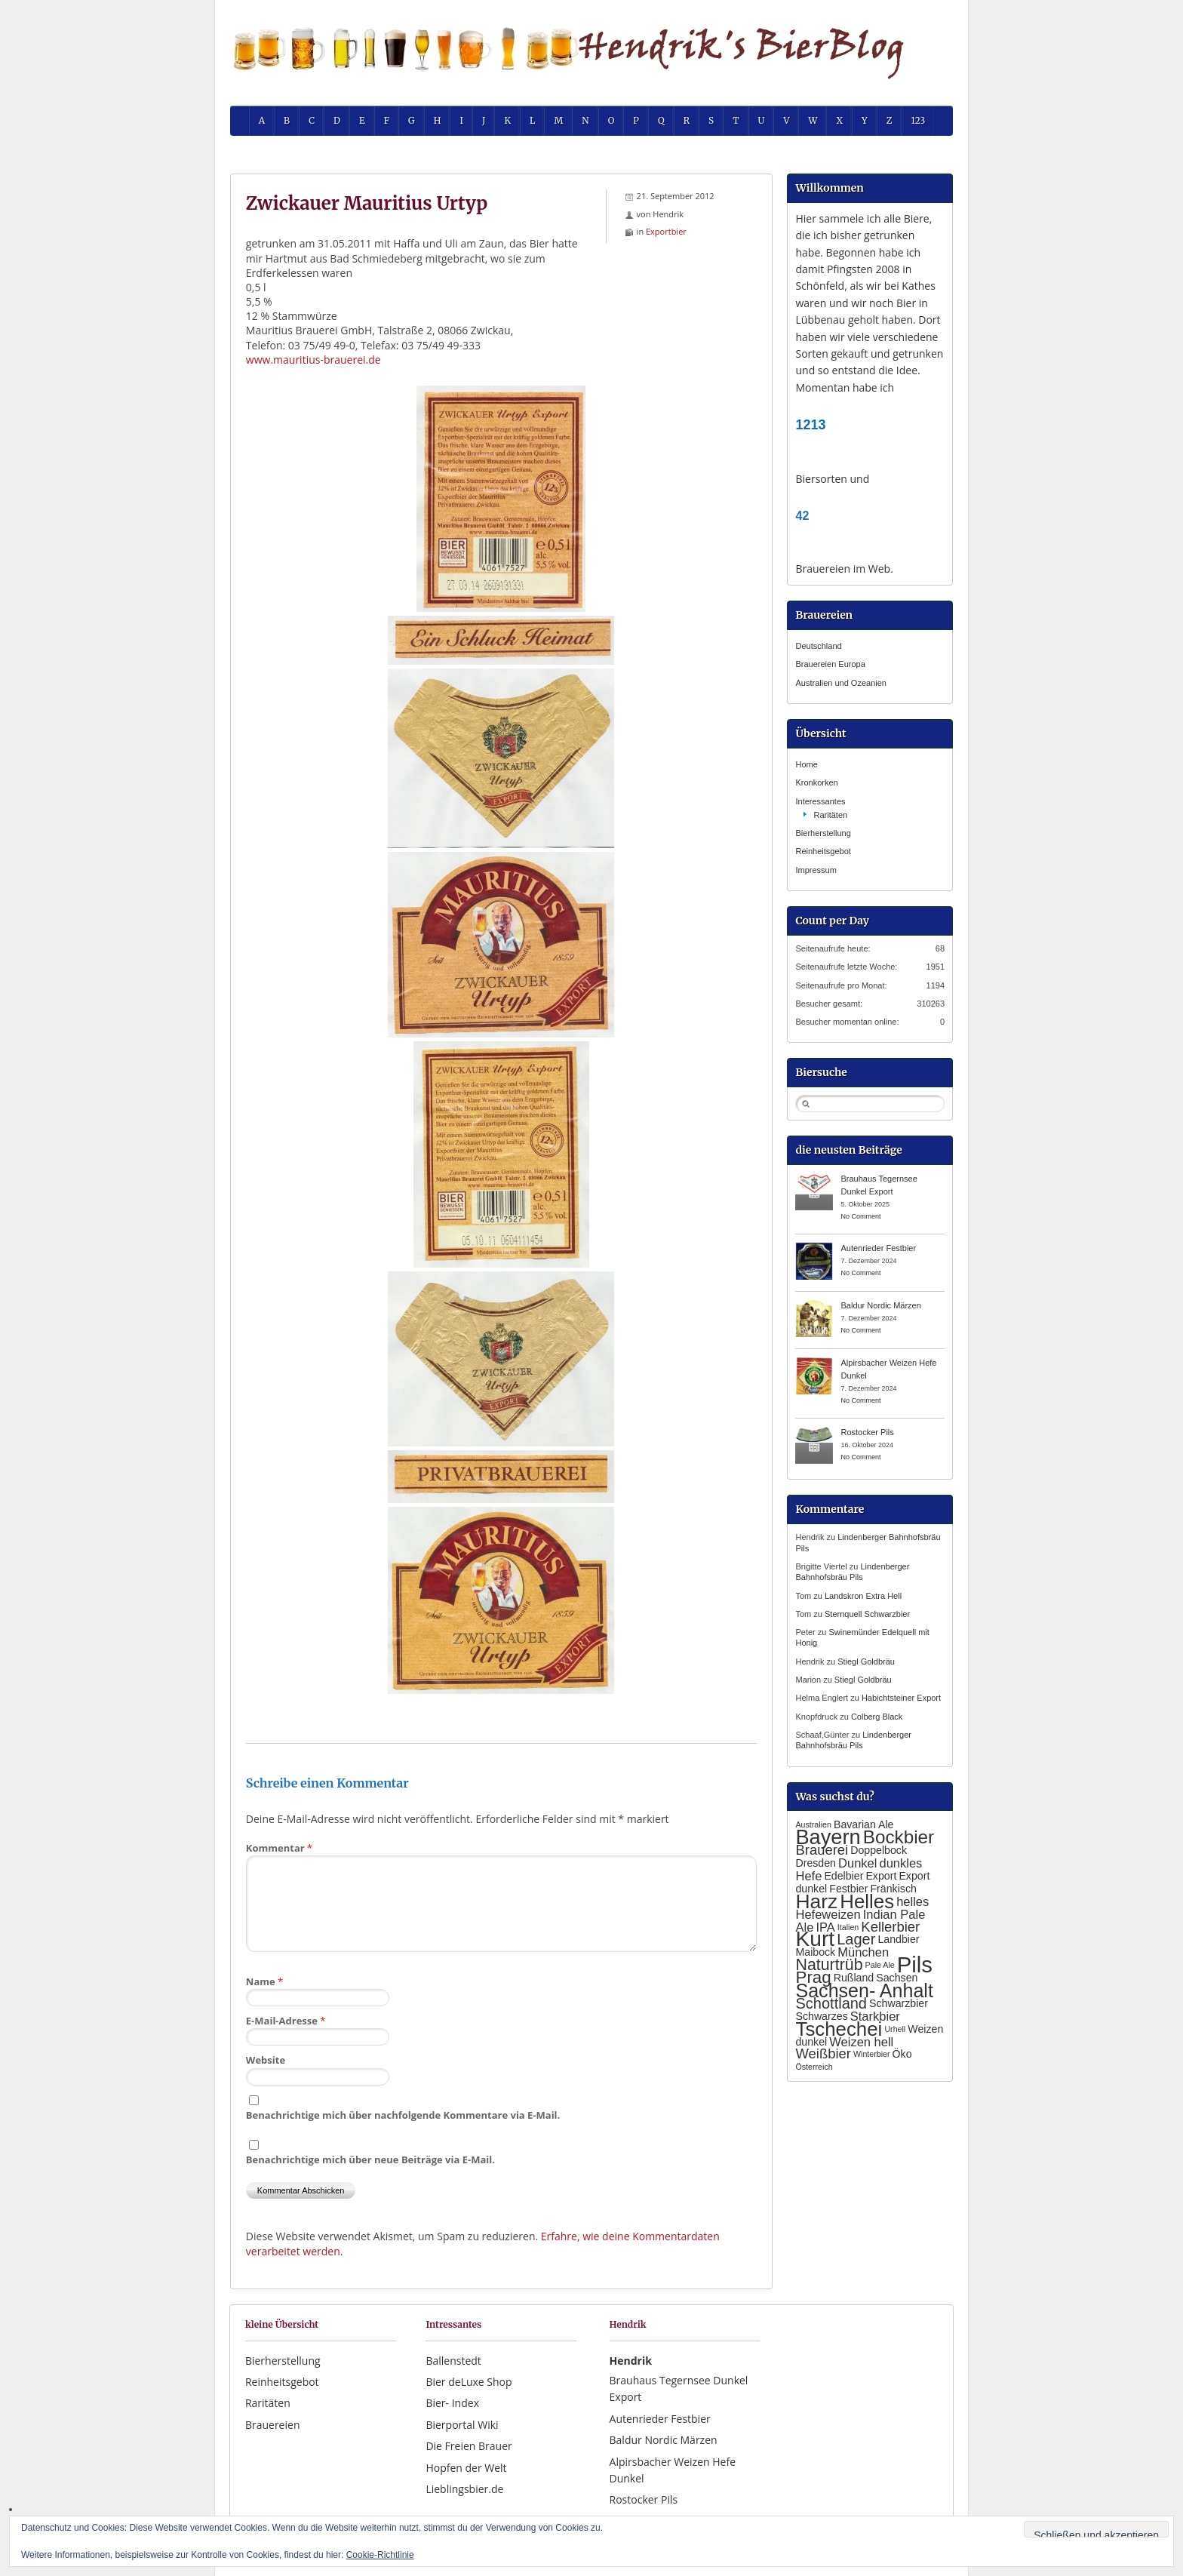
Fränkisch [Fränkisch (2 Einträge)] (893, 1889)
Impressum (815, 870)
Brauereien (272, 2425)
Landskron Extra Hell (863, 1595)
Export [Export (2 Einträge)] (880, 1876)
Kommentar (279, 1848)
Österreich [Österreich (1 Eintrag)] (813, 2066)
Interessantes (820, 801)
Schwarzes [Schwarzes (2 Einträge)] (821, 2016)
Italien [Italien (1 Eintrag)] (848, 1927)
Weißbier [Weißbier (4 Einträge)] (822, 2053)
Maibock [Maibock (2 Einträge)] (815, 1952)
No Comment (860, 1216)
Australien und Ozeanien (840, 682)
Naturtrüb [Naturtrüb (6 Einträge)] (828, 1965)
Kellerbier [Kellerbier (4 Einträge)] (890, 1927)
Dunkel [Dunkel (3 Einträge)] (857, 1863)
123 (918, 120)
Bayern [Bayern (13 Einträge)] (827, 1837)
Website (265, 2060)
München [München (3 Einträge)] (863, 1952)
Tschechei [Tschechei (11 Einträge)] (838, 2029)
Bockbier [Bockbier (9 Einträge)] (898, 1837)
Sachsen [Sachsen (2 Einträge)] (896, 1978)
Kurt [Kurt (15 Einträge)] (814, 1938)
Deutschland (818, 645)
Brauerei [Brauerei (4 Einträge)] (821, 1850)
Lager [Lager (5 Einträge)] (856, 1939)
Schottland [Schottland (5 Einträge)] (831, 2003)
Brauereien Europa (830, 664)
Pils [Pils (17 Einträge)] (915, 1964)
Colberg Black (876, 1716)
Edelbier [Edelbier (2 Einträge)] (843, 1876)
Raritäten (830, 814)
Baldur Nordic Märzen (880, 1305)
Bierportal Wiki (462, 2425)
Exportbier (666, 231)
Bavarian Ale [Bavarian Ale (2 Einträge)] (863, 1824)
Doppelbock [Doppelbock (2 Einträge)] (878, 1850)
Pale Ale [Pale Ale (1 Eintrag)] (880, 1964)
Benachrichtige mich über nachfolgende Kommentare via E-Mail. (403, 2115)
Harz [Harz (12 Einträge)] (816, 1901)
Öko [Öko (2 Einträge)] (902, 2054)
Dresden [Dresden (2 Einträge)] (815, 1863)
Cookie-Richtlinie (380, 2555)
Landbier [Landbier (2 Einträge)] (898, 1939)
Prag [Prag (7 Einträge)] (813, 1977)
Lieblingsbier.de (464, 2489)
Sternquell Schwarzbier (867, 1613)
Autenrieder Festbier (878, 1248)
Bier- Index (452, 2403)
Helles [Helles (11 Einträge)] (867, 1901)
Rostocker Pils (866, 1432)
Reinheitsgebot (822, 851)
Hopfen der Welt (466, 2468)
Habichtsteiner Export (901, 1697)
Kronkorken (816, 782)
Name (264, 1981)
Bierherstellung (822, 833)
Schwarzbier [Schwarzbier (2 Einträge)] (898, 2003)
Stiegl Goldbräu (866, 1661)
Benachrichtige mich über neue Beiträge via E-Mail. (370, 2159)
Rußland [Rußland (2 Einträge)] (854, 1978)
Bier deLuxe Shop (469, 2382)
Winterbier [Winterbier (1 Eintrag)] (871, 2053)
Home (806, 764)
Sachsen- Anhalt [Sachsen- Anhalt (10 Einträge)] (864, 1990)
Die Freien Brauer (469, 2446)
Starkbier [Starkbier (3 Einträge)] (875, 2016)
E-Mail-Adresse (286, 2020)
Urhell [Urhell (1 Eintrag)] (894, 2028)
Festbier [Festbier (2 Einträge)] (848, 1889)
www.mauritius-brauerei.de (313, 359)
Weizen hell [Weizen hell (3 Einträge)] (861, 2042)
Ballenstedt (453, 2360)
